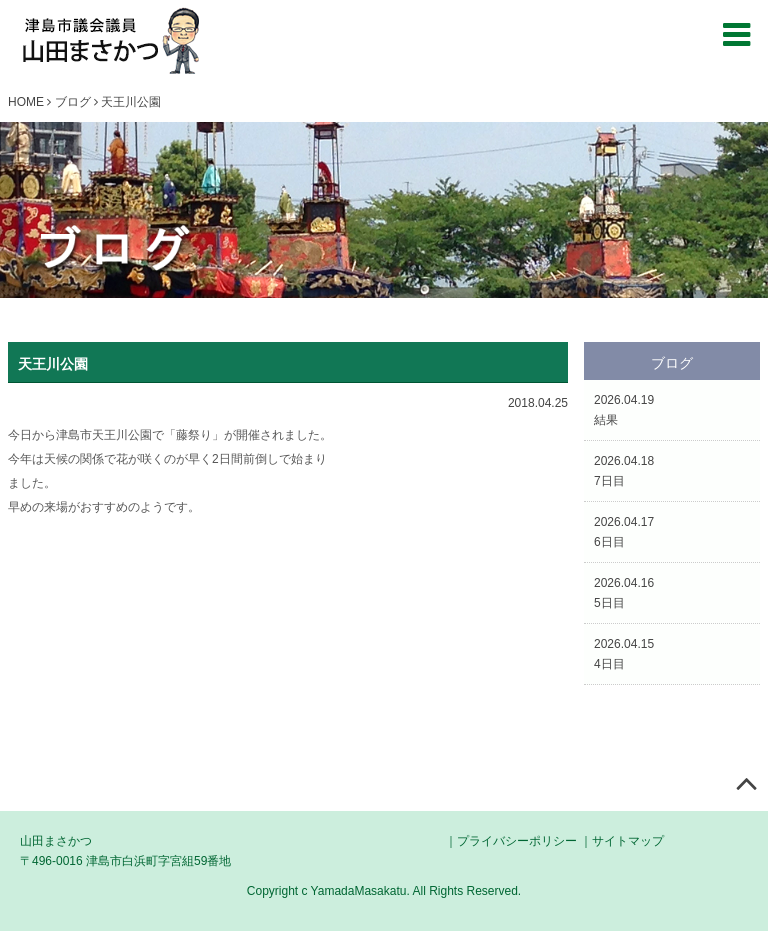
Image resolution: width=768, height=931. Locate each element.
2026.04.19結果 (624, 410)
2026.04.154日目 (624, 654)
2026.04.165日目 (624, 593)
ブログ (73, 102)
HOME (26, 102)
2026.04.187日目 (624, 471)
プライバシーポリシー (517, 841)
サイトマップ (628, 841)
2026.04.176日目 (624, 532)
